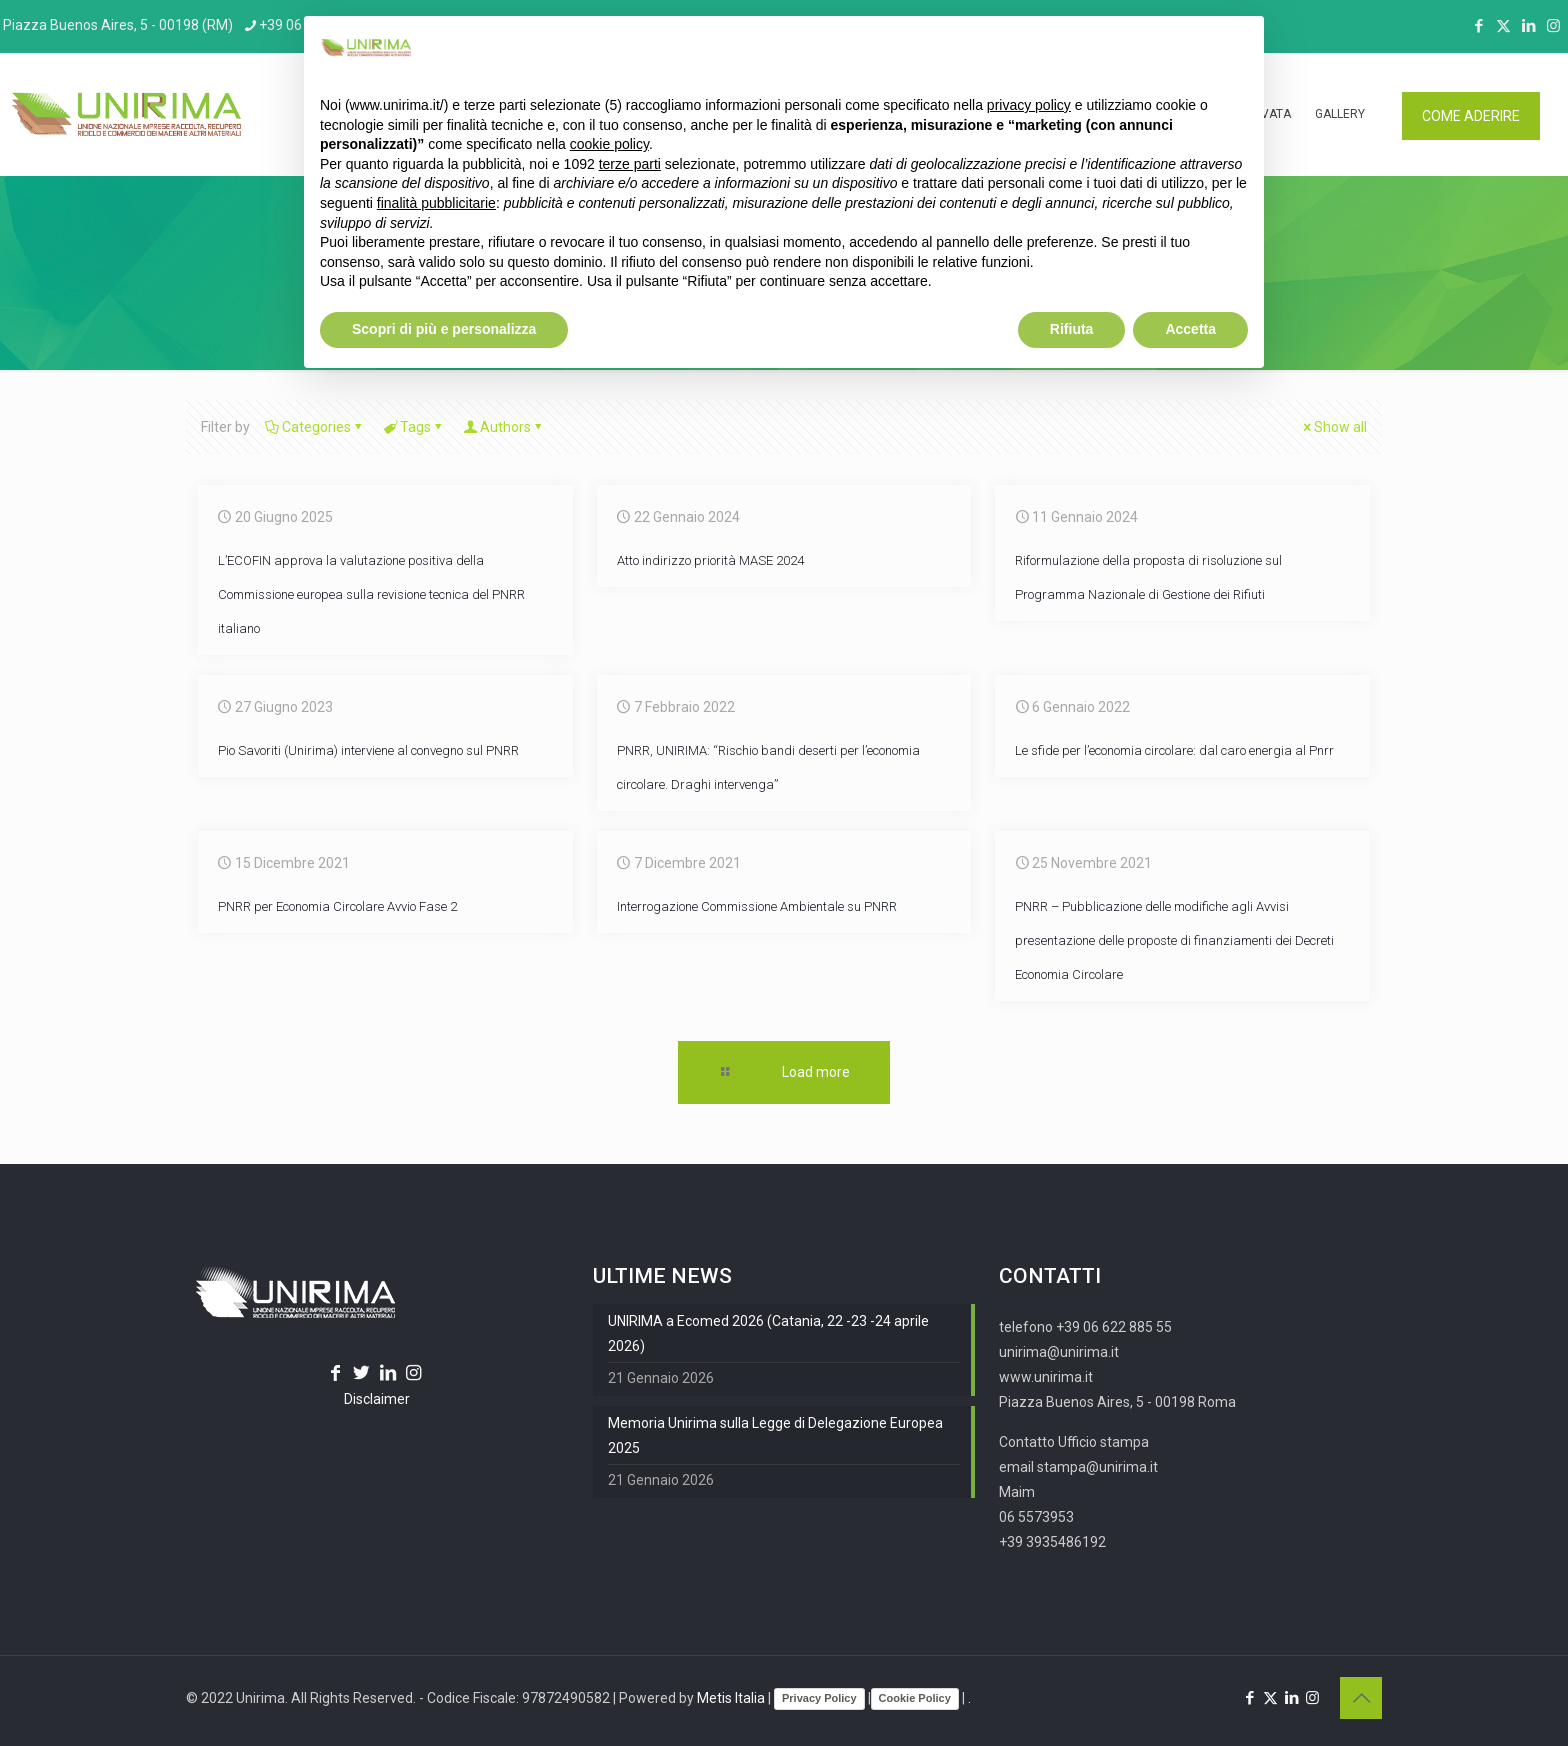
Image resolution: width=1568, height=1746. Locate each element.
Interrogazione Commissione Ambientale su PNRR (757, 906)
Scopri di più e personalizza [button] (444, 329)
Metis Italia (731, 1698)
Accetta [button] (1190, 329)
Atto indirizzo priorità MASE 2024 (710, 560)
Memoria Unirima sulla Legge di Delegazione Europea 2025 (775, 1435)
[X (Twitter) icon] (1503, 26)
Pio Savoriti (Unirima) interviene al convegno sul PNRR (368, 750)
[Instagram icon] (1553, 26)
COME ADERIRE (1471, 116)
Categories (315, 427)
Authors (504, 427)
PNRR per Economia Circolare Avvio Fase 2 (337, 906)
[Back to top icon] (1361, 1698)
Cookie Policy (915, 1698)
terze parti (630, 164)
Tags (414, 427)
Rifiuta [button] (1072, 329)
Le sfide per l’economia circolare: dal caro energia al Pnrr (1174, 750)
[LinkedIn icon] (1528, 26)
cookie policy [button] (609, 144)
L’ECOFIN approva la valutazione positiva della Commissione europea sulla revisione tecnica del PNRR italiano (371, 594)
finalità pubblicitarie (436, 203)
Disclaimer (377, 1399)
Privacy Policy (819, 1698)
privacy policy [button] (1029, 105)
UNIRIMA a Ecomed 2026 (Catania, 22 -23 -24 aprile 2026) (768, 1333)
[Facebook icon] (1478, 26)
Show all (1333, 427)
